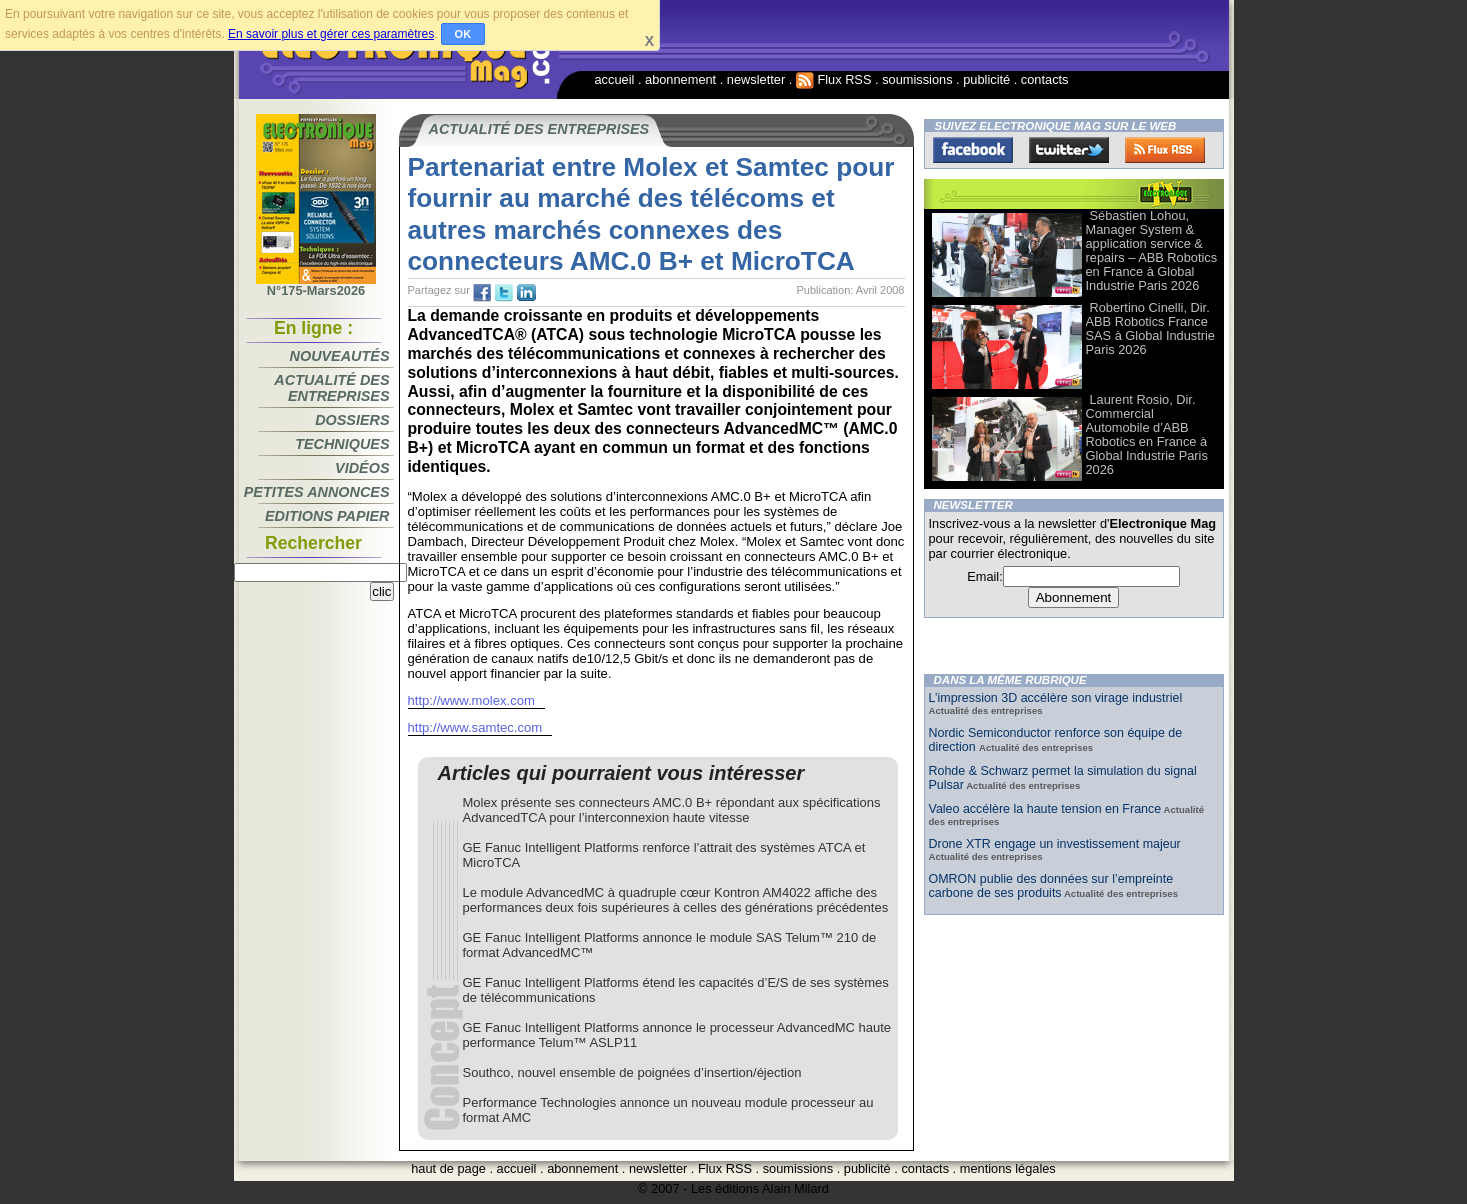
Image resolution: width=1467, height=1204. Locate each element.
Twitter (1069, 150)
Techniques (342, 444)
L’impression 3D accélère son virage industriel (1056, 698)
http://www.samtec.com (475, 727)
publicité (986, 79)
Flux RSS (834, 79)
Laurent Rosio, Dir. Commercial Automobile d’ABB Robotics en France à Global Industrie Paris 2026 (1147, 434)
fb (482, 293)
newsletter (756, 79)
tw (504, 293)
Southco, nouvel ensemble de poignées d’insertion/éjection (632, 1072)
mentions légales (1008, 1168)
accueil (615, 79)
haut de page (448, 1168)
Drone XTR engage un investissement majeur (1055, 844)
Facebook (973, 150)
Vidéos (362, 468)
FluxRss (1165, 150)
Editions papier (327, 516)
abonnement (680, 79)
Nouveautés (340, 356)
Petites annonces (317, 492)
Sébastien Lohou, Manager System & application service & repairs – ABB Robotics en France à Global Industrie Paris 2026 (1152, 250)
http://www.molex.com (472, 700)
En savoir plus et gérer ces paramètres (331, 34)
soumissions (917, 79)
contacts (1045, 79)
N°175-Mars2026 (316, 285)
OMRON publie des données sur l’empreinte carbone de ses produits (1051, 886)
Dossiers (352, 420)
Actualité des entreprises (331, 388)
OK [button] (463, 34)
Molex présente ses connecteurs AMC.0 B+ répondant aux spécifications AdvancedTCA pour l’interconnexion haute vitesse (672, 810)
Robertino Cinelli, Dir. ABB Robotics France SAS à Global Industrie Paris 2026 (1150, 328)
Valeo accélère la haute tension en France (1045, 809)
